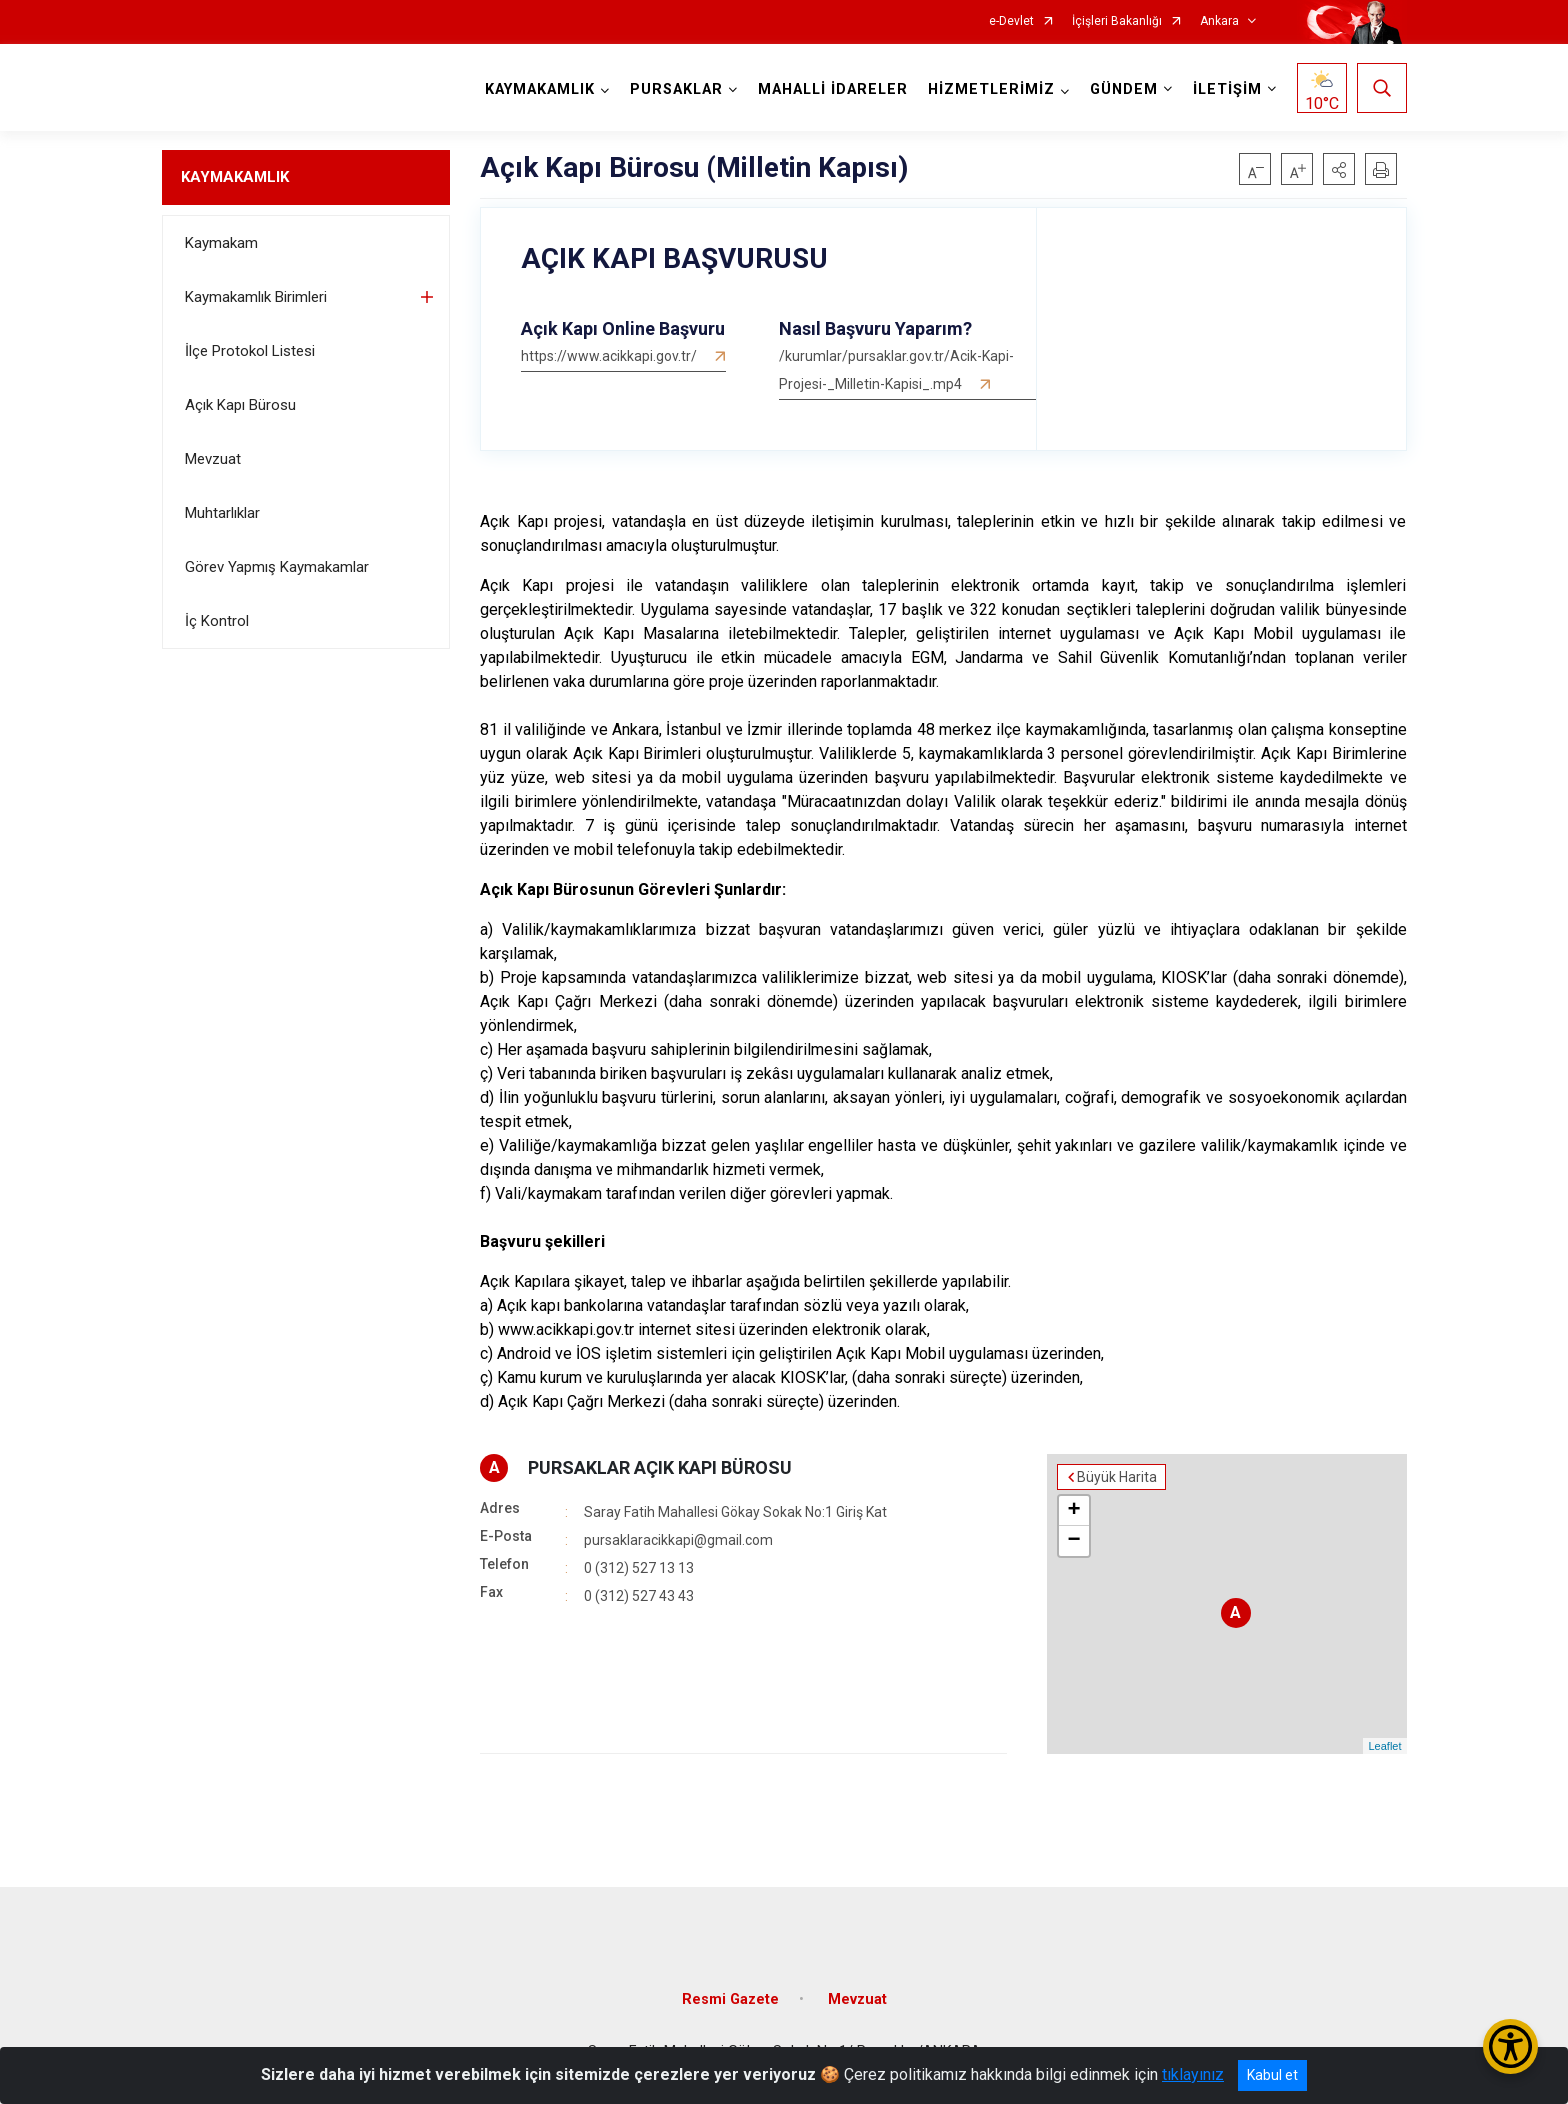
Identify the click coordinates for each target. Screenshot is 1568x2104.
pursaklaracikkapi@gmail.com (678, 1540)
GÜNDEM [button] (1124, 89)
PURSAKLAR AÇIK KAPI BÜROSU (660, 1467)
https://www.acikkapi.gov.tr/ (609, 356)
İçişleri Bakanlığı (1117, 21)
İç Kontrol (217, 621)
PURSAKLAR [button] (676, 89)
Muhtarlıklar (222, 513)
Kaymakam (221, 243)
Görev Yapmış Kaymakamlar (277, 567)
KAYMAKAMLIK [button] (540, 89)
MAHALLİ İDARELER (833, 89)
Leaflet (1384, 1746)
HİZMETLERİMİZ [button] (991, 89)
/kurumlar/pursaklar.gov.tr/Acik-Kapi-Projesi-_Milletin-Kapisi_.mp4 (896, 370)
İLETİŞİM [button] (1227, 89)
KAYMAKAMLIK (235, 177)
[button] (1339, 169)
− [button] (1073, 1541)
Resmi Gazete (730, 1999)
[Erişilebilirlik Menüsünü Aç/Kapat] (1510, 2046)
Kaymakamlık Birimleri (256, 297)
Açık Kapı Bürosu (240, 405)
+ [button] (1073, 1511)
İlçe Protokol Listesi (250, 351)
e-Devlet (1011, 21)
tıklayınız (1193, 2074)
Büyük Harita (1117, 1477)
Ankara (1219, 21)
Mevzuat (213, 459)
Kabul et (1272, 2075)
